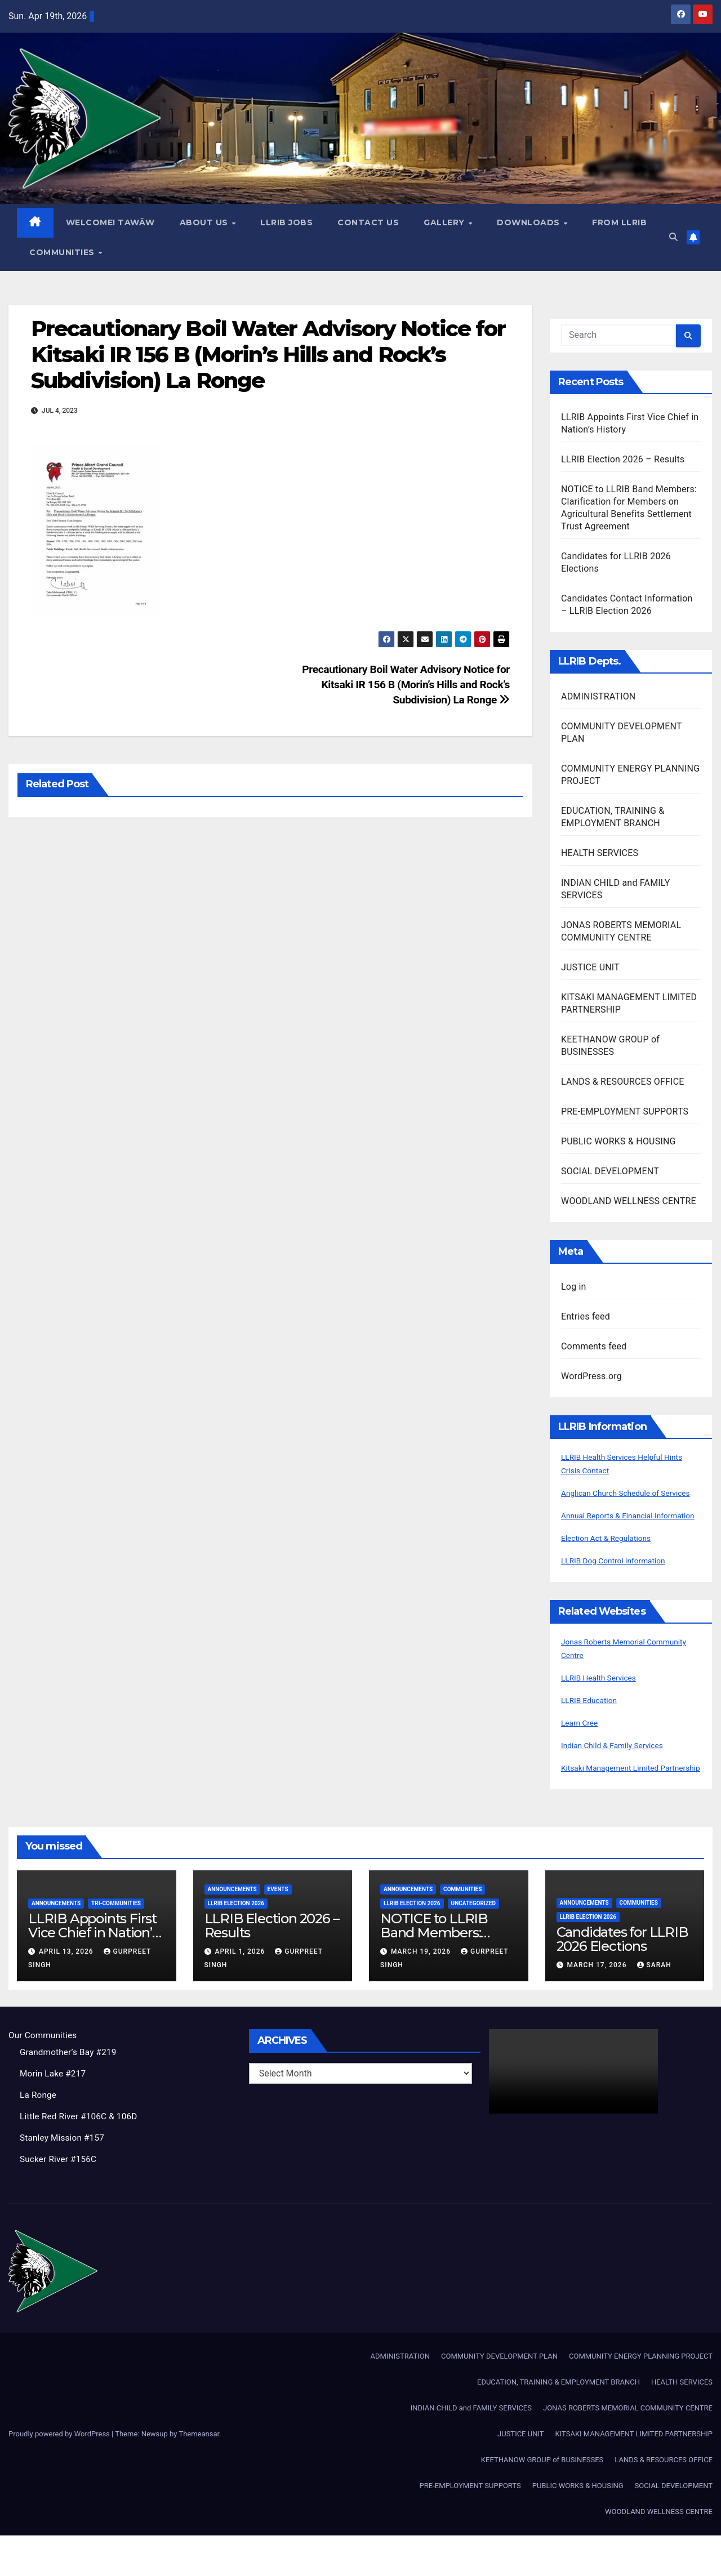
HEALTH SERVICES (599, 853)
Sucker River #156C (60, 2200)
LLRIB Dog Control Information (622, 1588)
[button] (672, 237)
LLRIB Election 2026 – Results (622, 459)
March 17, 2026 (598, 2006)
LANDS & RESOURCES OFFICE (622, 1082)
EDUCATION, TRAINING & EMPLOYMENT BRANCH (558, 2422)
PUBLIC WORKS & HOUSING (618, 1142)
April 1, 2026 (241, 1992)
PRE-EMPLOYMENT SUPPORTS (624, 1112)
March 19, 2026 (422, 1992)
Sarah (654, 2006)
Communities (143, 252)
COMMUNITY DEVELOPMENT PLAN (499, 2396)
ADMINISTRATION (598, 697)
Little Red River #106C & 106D (81, 2157)
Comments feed (593, 1347)
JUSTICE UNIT (590, 967)
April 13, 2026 (67, 1992)
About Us (206, 223)
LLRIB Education (593, 1727)
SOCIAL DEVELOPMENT (610, 1171)
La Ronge (39, 2136)
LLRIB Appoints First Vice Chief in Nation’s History (93, 1973)
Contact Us (368, 223)
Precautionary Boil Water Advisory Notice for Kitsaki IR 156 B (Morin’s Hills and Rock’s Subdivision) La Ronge (268, 355)
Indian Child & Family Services (620, 1772)
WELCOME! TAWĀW (110, 223)
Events (278, 1930)
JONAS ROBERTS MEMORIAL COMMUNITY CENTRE (628, 2448)
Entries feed (585, 1317)
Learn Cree (582, 1750)
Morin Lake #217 (54, 2114)
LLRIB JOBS (287, 223)
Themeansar (199, 2474)
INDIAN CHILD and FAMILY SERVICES (471, 2448)
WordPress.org (591, 1376)
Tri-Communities (116, 1944)
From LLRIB (57, 252)
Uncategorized (473, 1944)
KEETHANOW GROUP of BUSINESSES (542, 2500)
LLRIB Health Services (605, 1705)
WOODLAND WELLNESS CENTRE (628, 1201)
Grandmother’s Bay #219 (70, 2093)
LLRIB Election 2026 (236, 1944)
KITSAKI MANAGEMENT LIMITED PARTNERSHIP (634, 2474)
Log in (573, 1287)
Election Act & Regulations (613, 1565)
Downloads (530, 223)
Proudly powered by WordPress (60, 2474)
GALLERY (446, 223)
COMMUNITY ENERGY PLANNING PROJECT (641, 2396)
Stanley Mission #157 (64, 2178)
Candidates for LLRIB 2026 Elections (622, 1980)
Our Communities (44, 2076)
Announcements (56, 1944)
